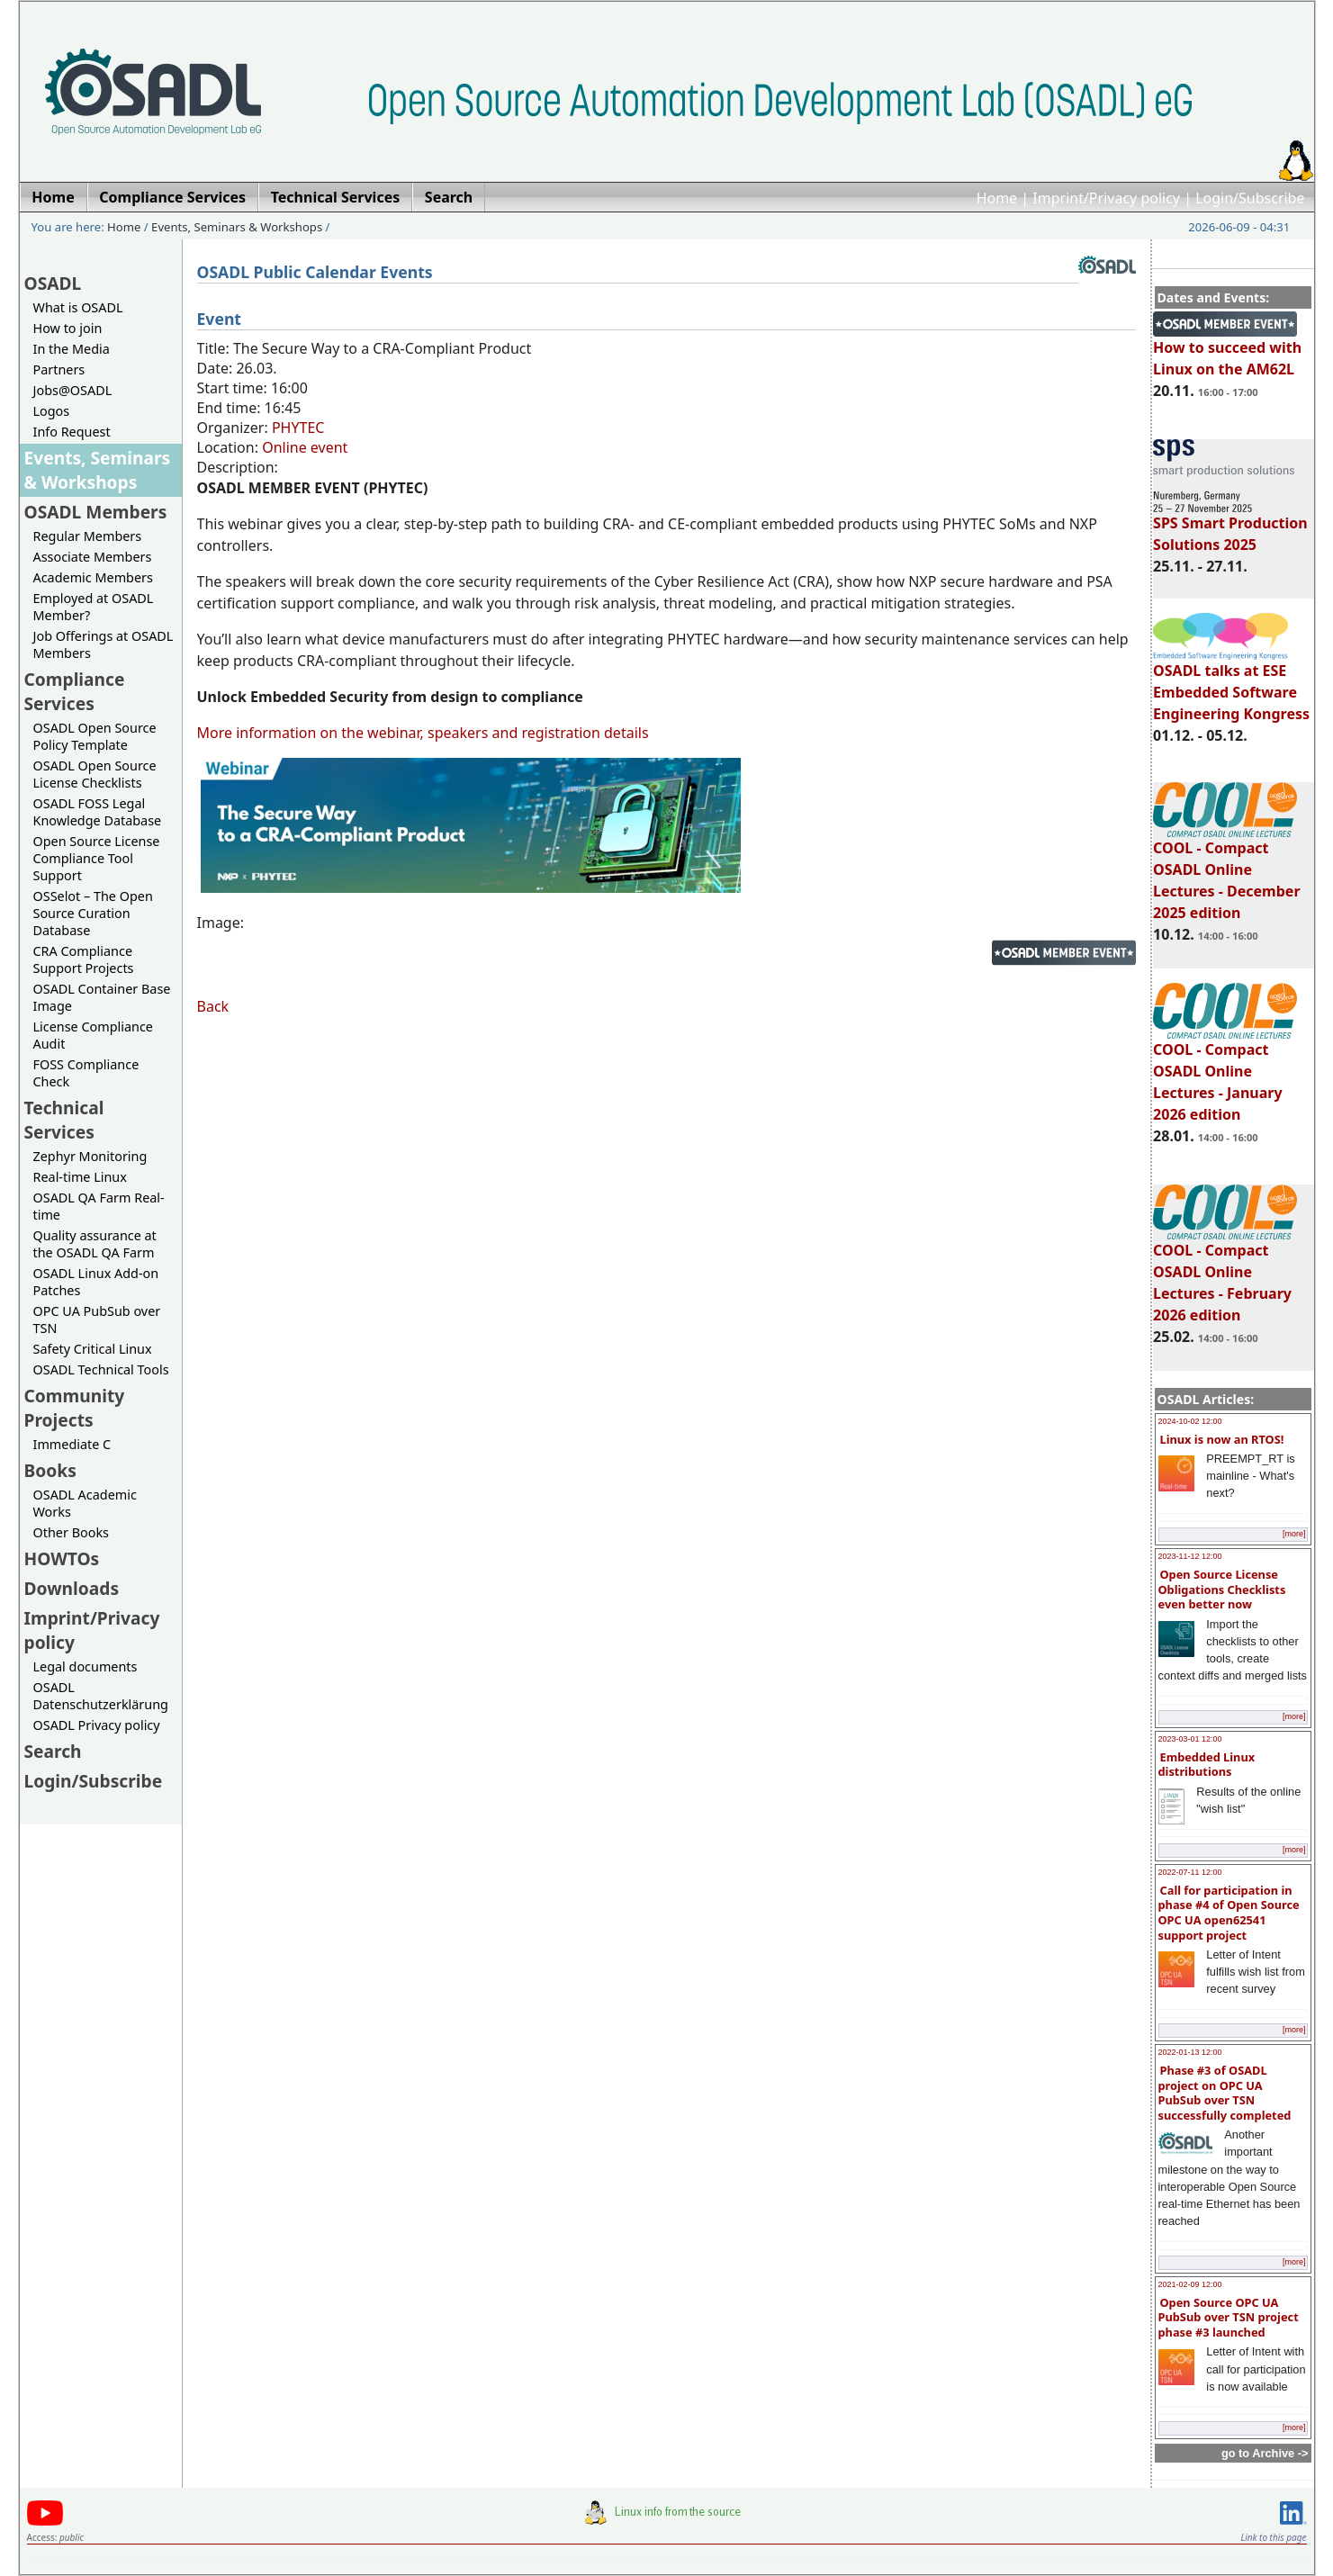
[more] (1294, 1533)
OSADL (53, 283)
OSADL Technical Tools (101, 1369)
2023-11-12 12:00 (1190, 1556)
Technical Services (64, 1119)
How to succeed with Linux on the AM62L (1227, 350)
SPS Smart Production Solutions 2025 (1230, 525)
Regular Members (87, 536)
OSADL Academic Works (85, 1503)
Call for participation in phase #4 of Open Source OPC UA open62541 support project (1229, 1912)
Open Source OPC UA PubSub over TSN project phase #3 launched (1228, 2317)
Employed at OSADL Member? (93, 607)
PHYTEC (298, 427)
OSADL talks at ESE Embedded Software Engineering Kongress (1231, 684)
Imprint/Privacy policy (1106, 198)
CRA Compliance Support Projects (83, 959)
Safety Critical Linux (92, 1348)
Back (213, 1006)
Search (53, 1751)
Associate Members (92, 556)
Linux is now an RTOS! (1222, 1439)
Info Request (72, 431)
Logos (51, 410)
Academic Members (93, 577)
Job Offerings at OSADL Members (103, 644)
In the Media (71, 348)
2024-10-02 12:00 (1190, 1421)
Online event (304, 447)
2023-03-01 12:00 (1190, 1738)
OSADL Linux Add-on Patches (96, 1282)
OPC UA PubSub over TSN (97, 1319)
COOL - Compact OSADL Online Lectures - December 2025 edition (1226, 872)
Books (50, 1470)
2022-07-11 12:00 (1190, 1872)
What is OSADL (78, 307)
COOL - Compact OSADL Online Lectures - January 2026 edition (1225, 1073)
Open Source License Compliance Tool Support (96, 858)
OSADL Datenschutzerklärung (100, 1696)
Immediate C (72, 1444)
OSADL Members (95, 512)
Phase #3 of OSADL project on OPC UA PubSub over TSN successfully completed (1225, 2092)
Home (997, 198)
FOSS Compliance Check (86, 1073)
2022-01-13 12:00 (1190, 2052)
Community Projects (74, 1407)
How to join (68, 328)
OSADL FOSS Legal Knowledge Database (97, 812)
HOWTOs (62, 1558)
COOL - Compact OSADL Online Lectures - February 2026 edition (1225, 1274)
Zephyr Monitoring (90, 1156)
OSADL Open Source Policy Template (95, 736)
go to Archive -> (1265, 2453)
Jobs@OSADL (73, 390)
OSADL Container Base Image (102, 997)
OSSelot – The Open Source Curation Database (93, 913)
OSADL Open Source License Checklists (95, 774)
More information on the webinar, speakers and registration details (423, 733)
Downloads (72, 1588)
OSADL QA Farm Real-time (99, 1206)
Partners (59, 369)
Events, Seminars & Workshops (236, 227)
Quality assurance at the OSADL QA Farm (95, 1244)
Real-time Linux (80, 1176)
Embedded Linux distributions (1207, 1764)
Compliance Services (74, 691)
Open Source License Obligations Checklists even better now (1222, 1589)
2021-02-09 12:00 (1190, 2284)
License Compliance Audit (93, 1035)
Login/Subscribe (1249, 198)
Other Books (71, 1532)
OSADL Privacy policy (96, 1725)
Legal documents (85, 1666)
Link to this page (1273, 2537)
